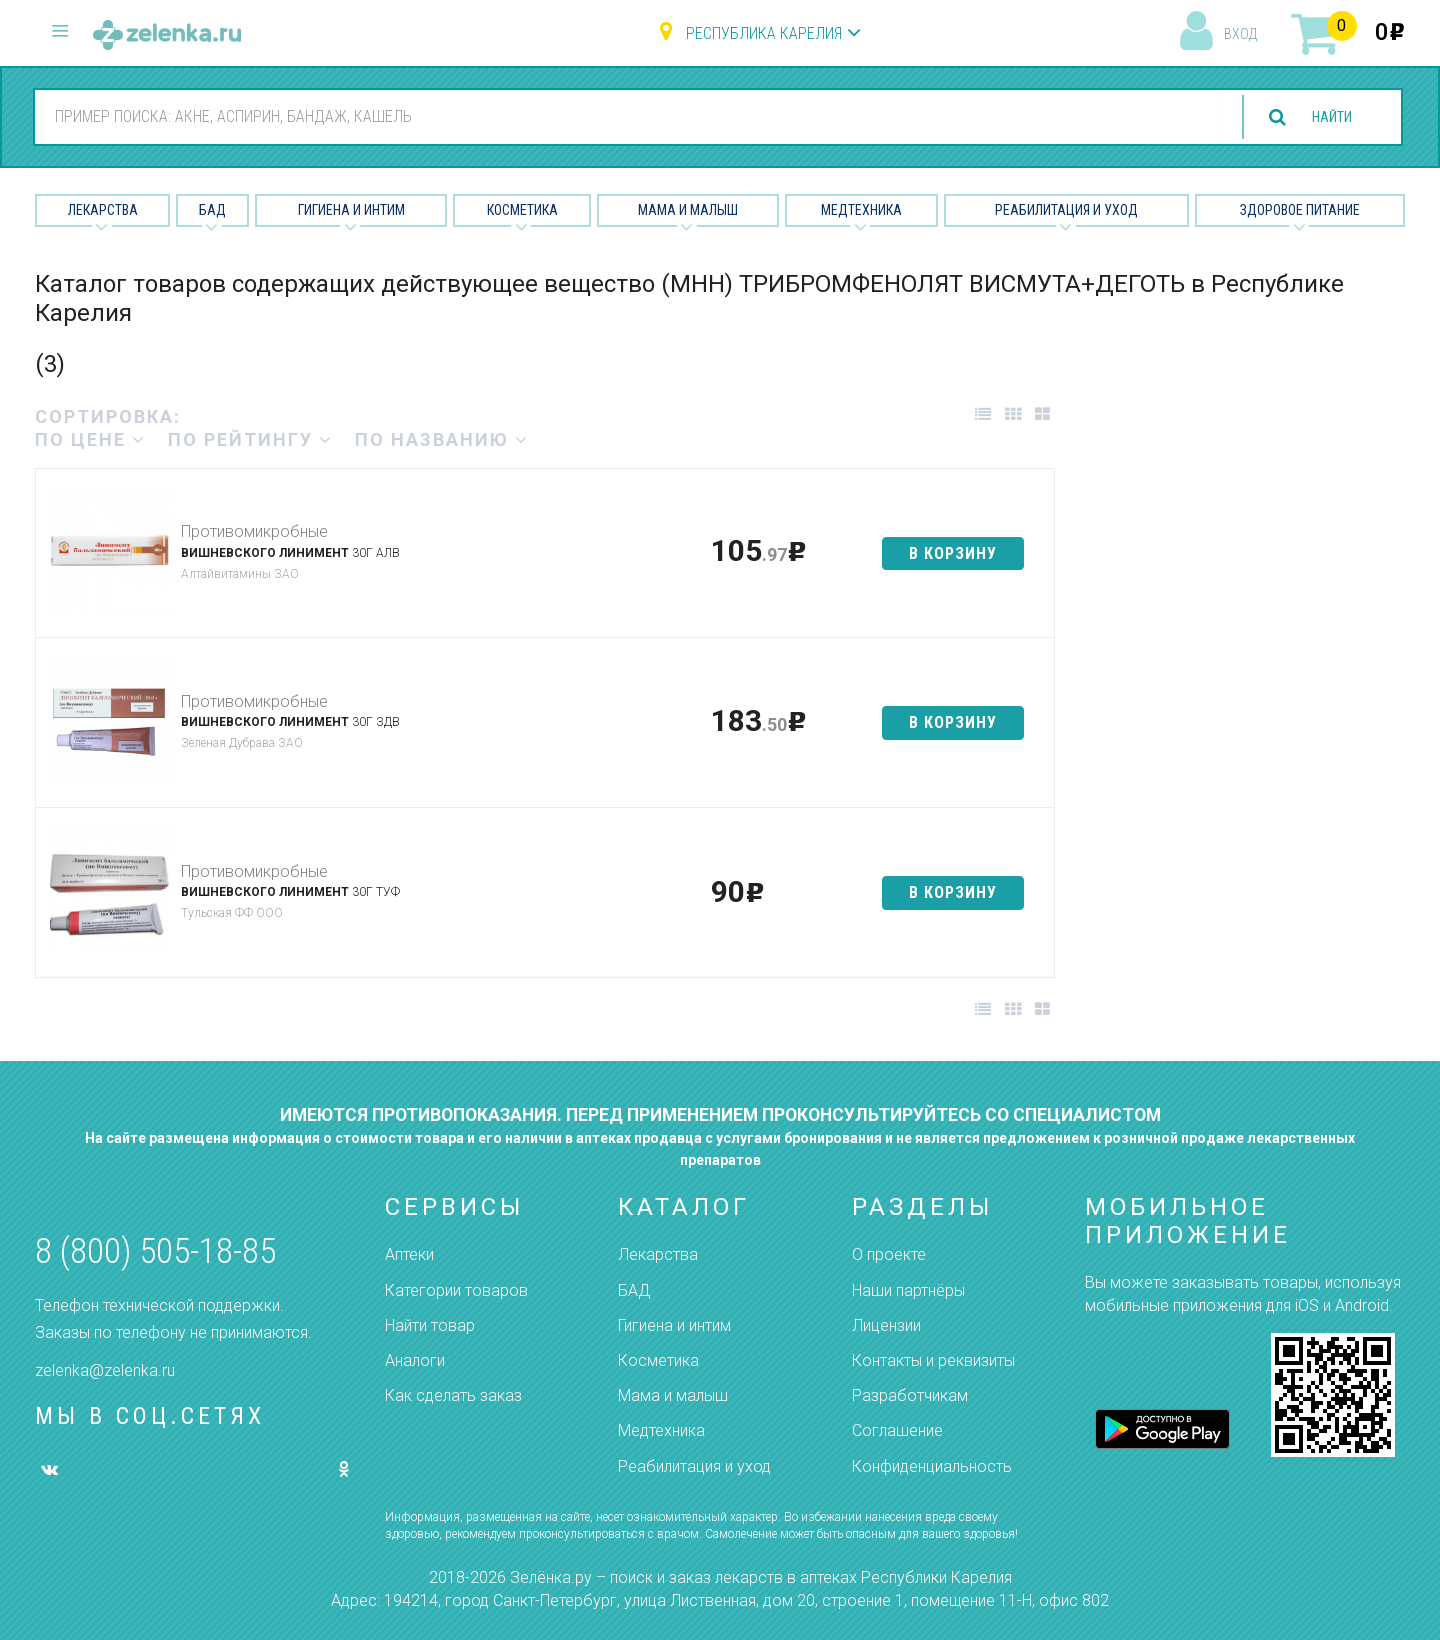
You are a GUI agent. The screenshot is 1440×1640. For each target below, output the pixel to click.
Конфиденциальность (932, 1466)
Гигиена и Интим (351, 210)
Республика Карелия (764, 33)
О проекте (889, 1254)
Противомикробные (254, 531)
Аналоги (415, 1360)
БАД (212, 210)
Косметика (522, 210)
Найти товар (430, 1325)
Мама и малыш (688, 210)
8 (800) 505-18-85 (155, 1251)
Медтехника (861, 210)
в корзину (953, 553)
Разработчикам (910, 1395)
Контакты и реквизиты (933, 1360)
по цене (90, 439)
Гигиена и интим (674, 1325)
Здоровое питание (1300, 210)
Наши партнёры (908, 1290)
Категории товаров (456, 1290)
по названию (442, 439)
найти (1324, 117)
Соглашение (897, 1430)
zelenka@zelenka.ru (105, 1370)
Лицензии (886, 1325)
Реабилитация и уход (1066, 210)
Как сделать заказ (453, 1395)
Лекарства (103, 210)
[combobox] (618, 116)
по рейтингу (250, 439)
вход (1240, 34)
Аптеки (409, 1254)
